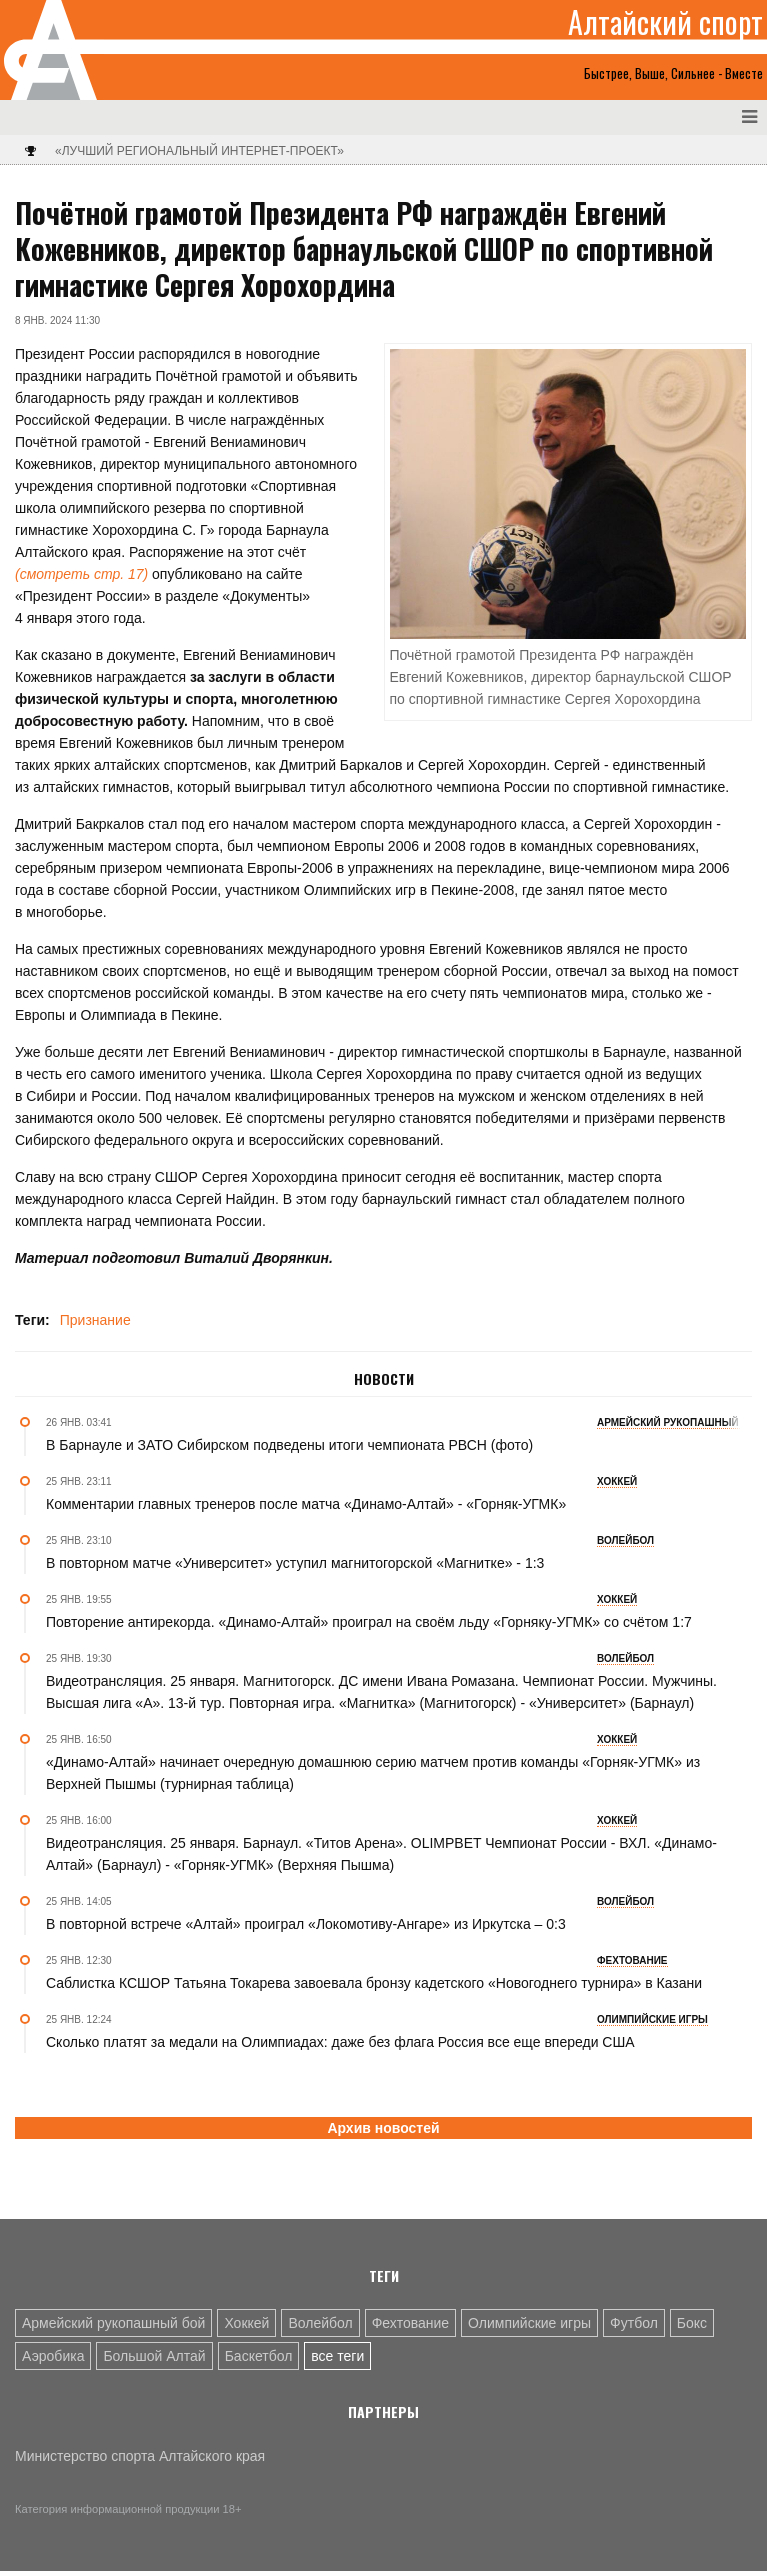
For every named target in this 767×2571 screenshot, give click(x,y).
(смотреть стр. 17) (81, 574)
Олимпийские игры (529, 2323)
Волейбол (320, 2323)
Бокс (692, 2323)
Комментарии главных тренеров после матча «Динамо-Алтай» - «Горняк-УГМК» (306, 1504)
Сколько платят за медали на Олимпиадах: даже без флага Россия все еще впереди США (340, 2042)
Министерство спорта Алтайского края (140, 2456)
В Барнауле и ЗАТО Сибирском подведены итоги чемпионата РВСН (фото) (289, 1445)
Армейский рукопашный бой (113, 2323)
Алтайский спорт (665, 22)
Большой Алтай (154, 2356)
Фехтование (410, 2323)
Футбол (634, 2323)
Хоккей (246, 2323)
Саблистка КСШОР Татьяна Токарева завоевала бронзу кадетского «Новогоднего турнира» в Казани (374, 1983)
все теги (337, 2356)
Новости (384, 1379)
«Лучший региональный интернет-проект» (199, 151)
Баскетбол (259, 2356)
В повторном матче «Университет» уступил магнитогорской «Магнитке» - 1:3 (295, 1563)
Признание (95, 1320)
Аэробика (53, 2356)
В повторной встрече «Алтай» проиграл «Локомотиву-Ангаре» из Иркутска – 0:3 (306, 1924)
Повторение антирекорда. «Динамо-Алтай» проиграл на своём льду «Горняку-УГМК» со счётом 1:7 (369, 1622)
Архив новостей (383, 2128)
